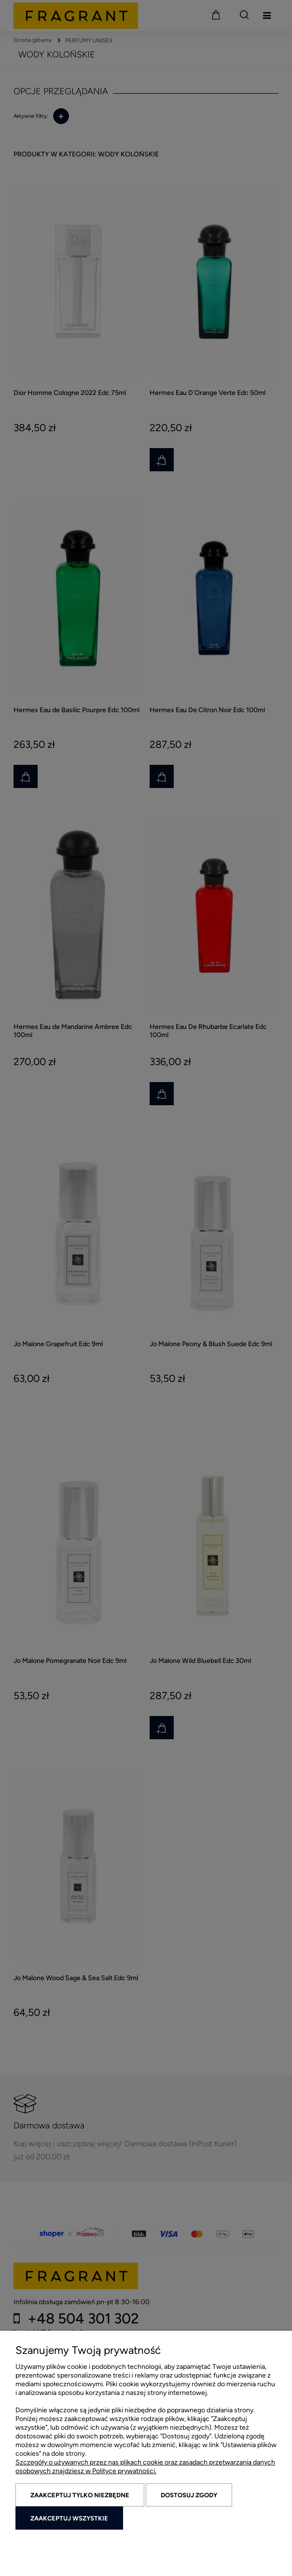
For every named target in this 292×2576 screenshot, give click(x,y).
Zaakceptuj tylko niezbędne (79, 2495)
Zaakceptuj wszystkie (69, 2518)
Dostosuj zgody (189, 2495)
